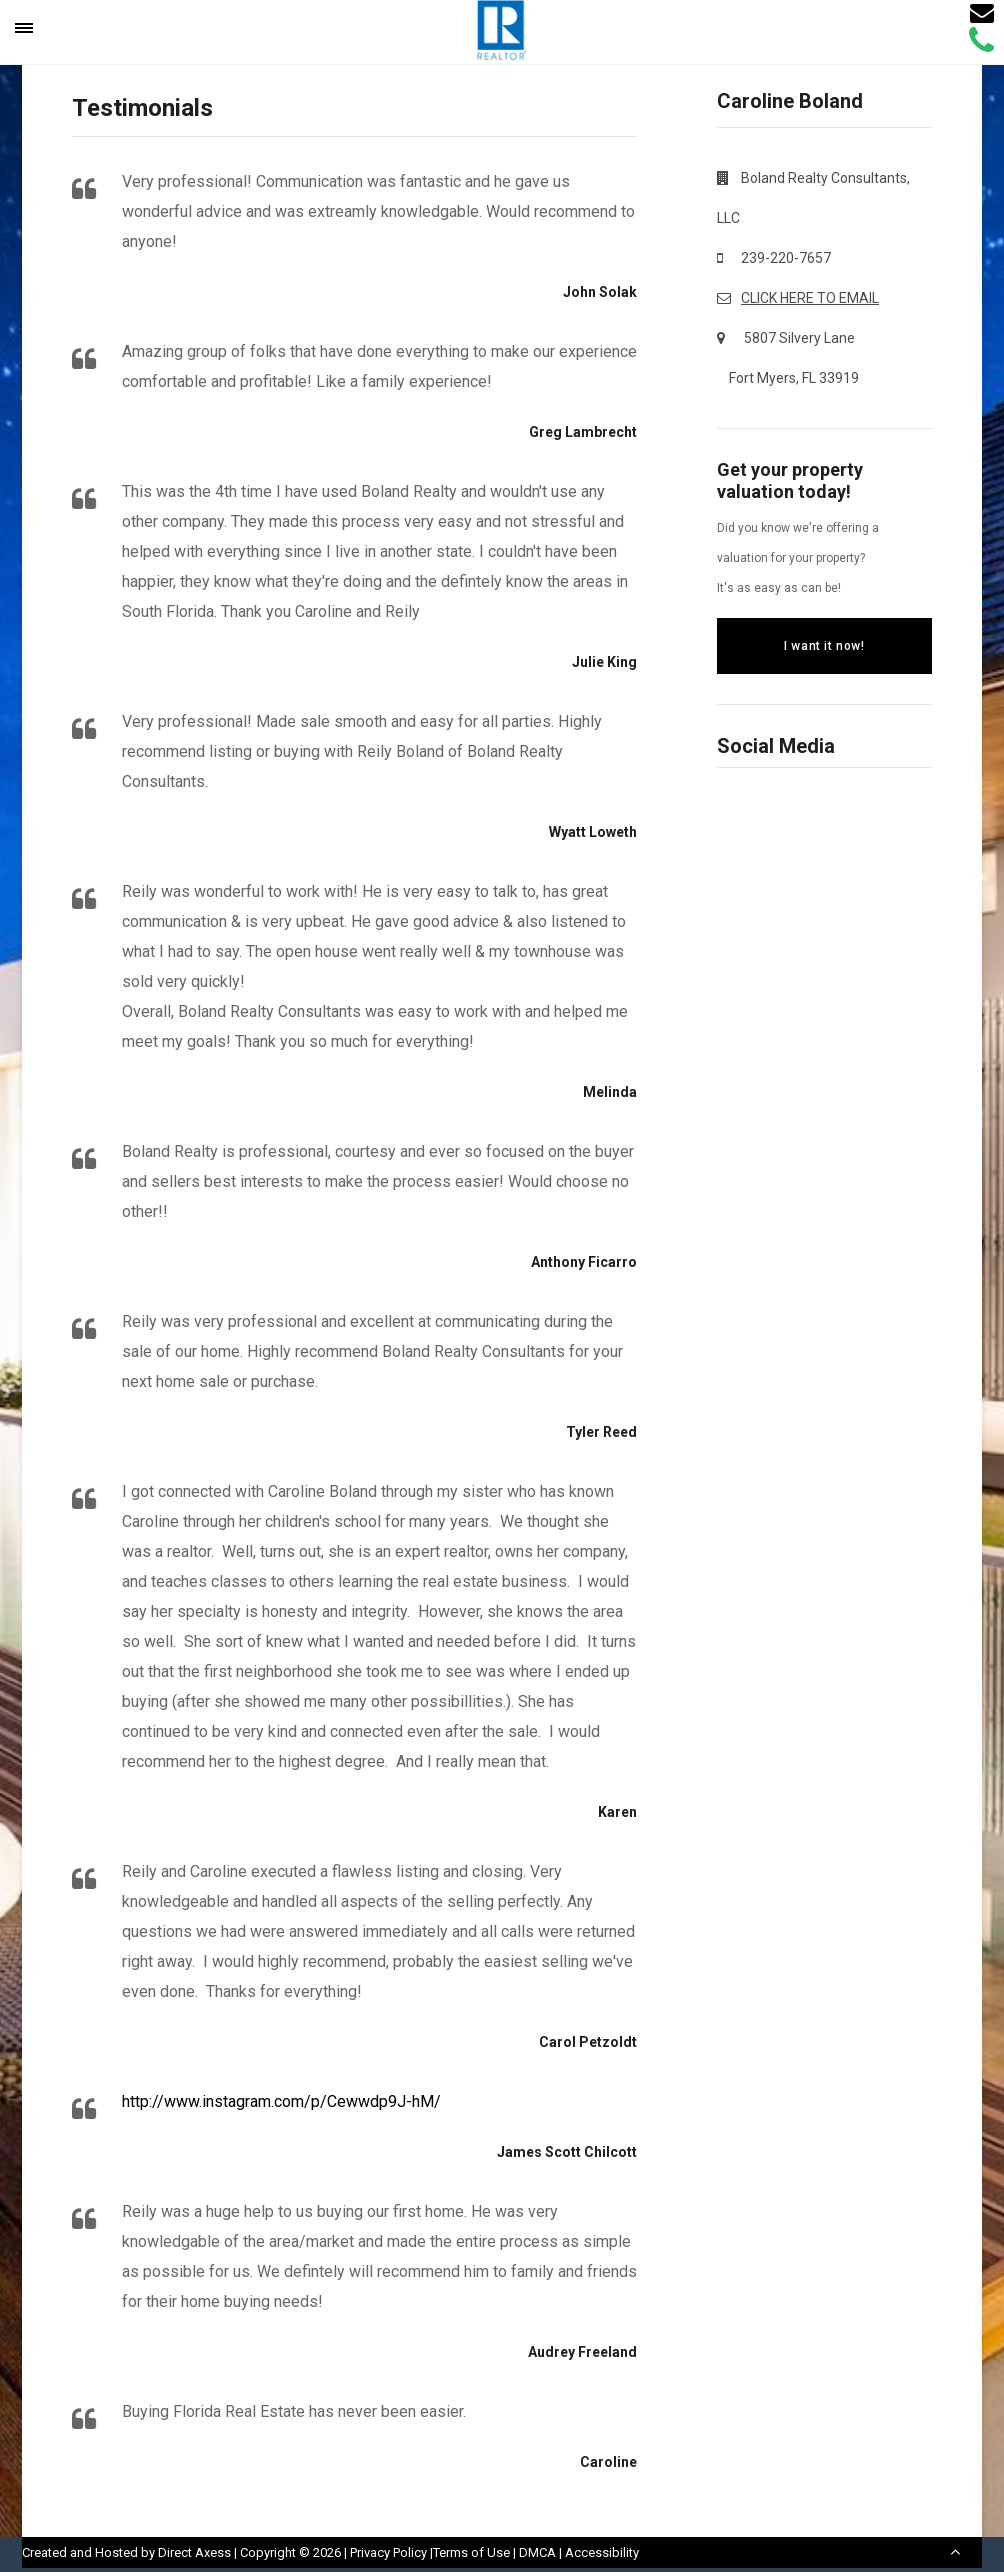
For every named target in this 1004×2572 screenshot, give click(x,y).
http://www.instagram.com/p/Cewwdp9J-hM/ (281, 2101)
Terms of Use (471, 2552)
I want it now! (824, 646)
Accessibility (602, 2552)
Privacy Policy (388, 2552)
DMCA (537, 2552)
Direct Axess (194, 2552)
